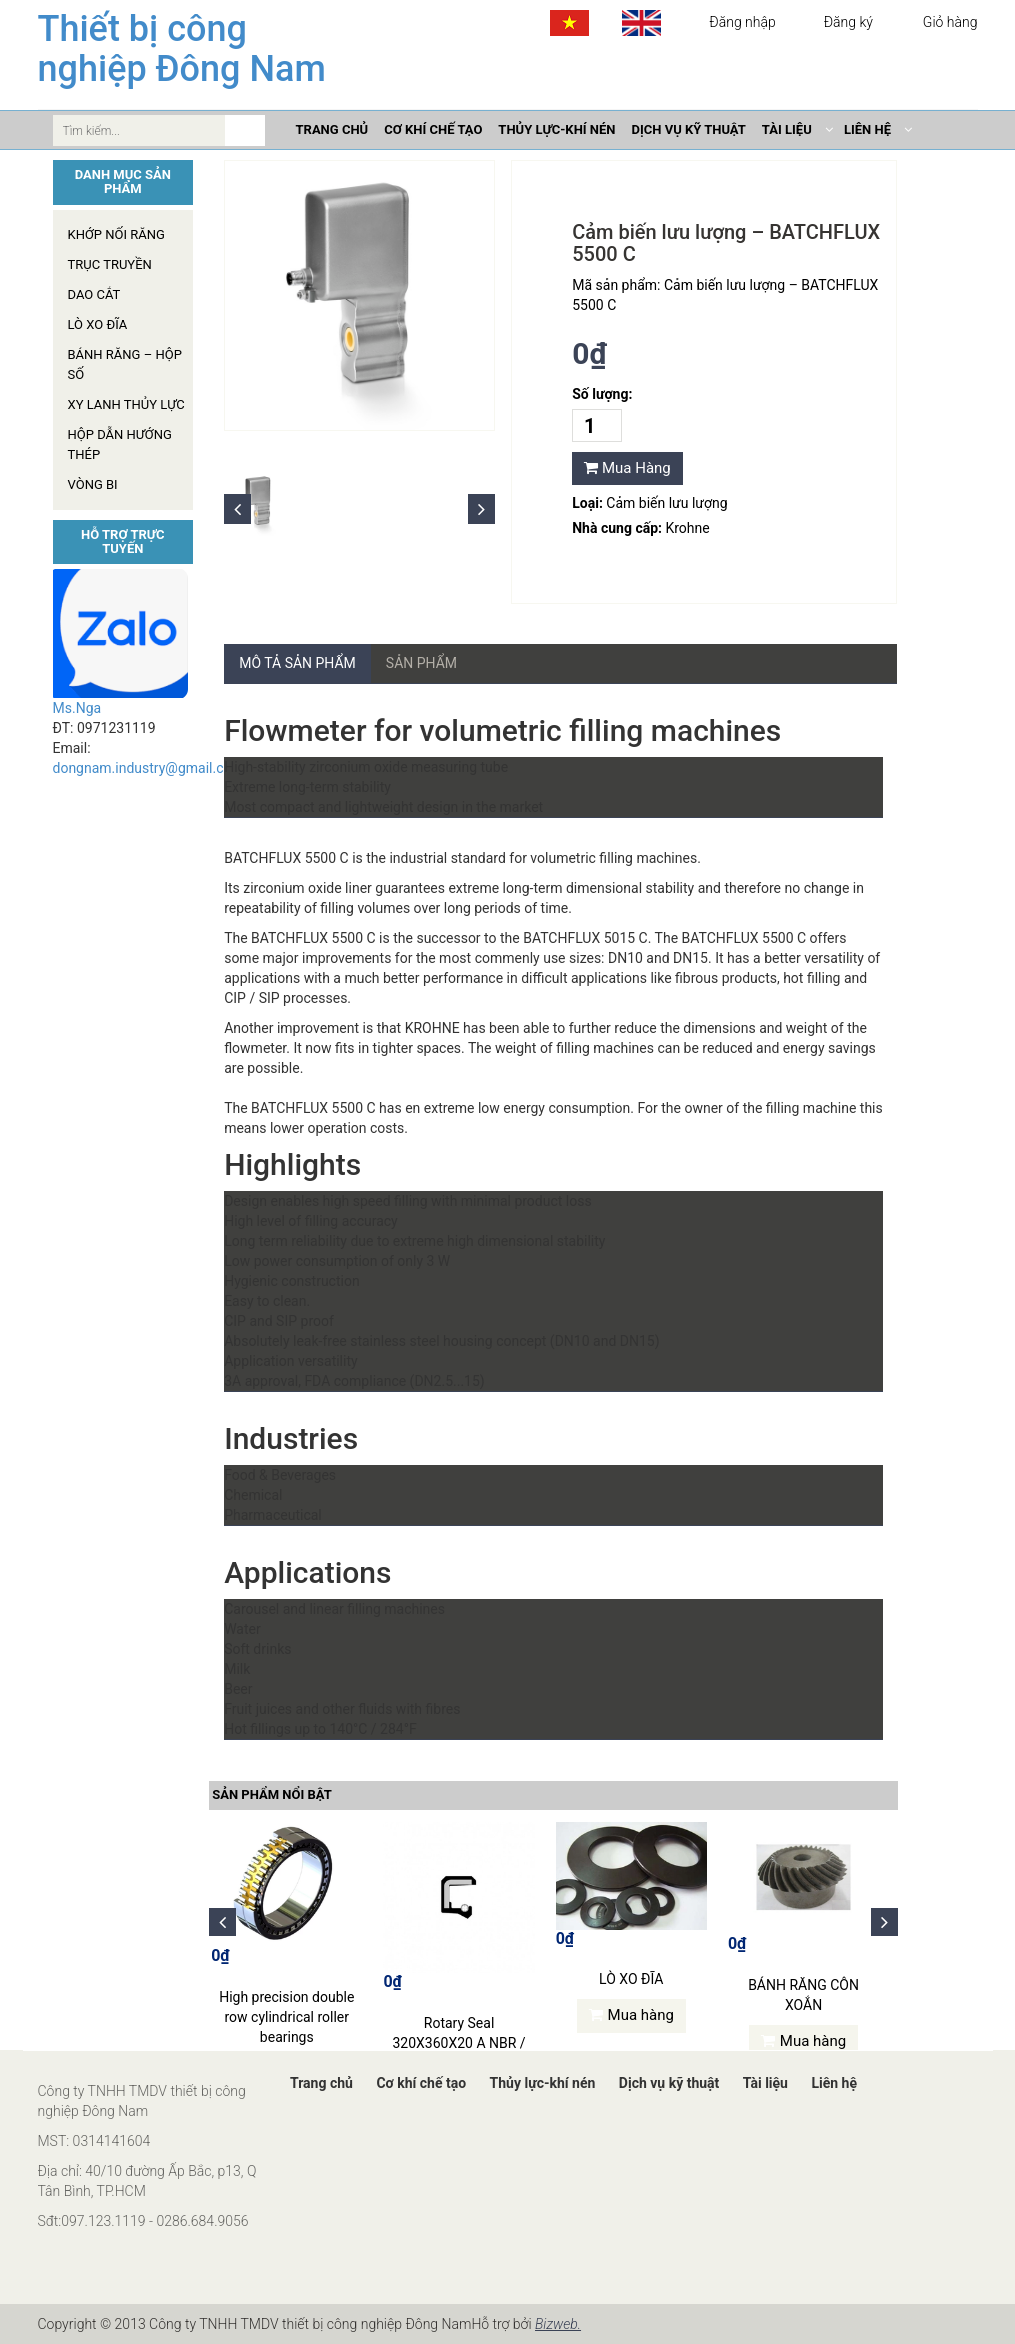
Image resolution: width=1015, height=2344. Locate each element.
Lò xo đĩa (98, 324)
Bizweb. (558, 2324)
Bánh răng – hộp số (125, 364)
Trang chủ (321, 2083)
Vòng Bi (93, 484)
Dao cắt (94, 294)
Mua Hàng (627, 468)
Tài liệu (765, 2083)
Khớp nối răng (116, 234)
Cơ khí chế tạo (421, 2083)
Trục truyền (110, 264)
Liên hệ (834, 2083)
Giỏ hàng (948, 22)
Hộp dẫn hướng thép (120, 444)
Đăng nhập (742, 22)
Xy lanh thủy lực (126, 404)
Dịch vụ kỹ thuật (669, 2083)
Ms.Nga (77, 708)
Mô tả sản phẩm (297, 663)
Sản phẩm (421, 663)
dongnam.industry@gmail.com (148, 768)
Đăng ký (848, 22)
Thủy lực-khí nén (543, 2083)
